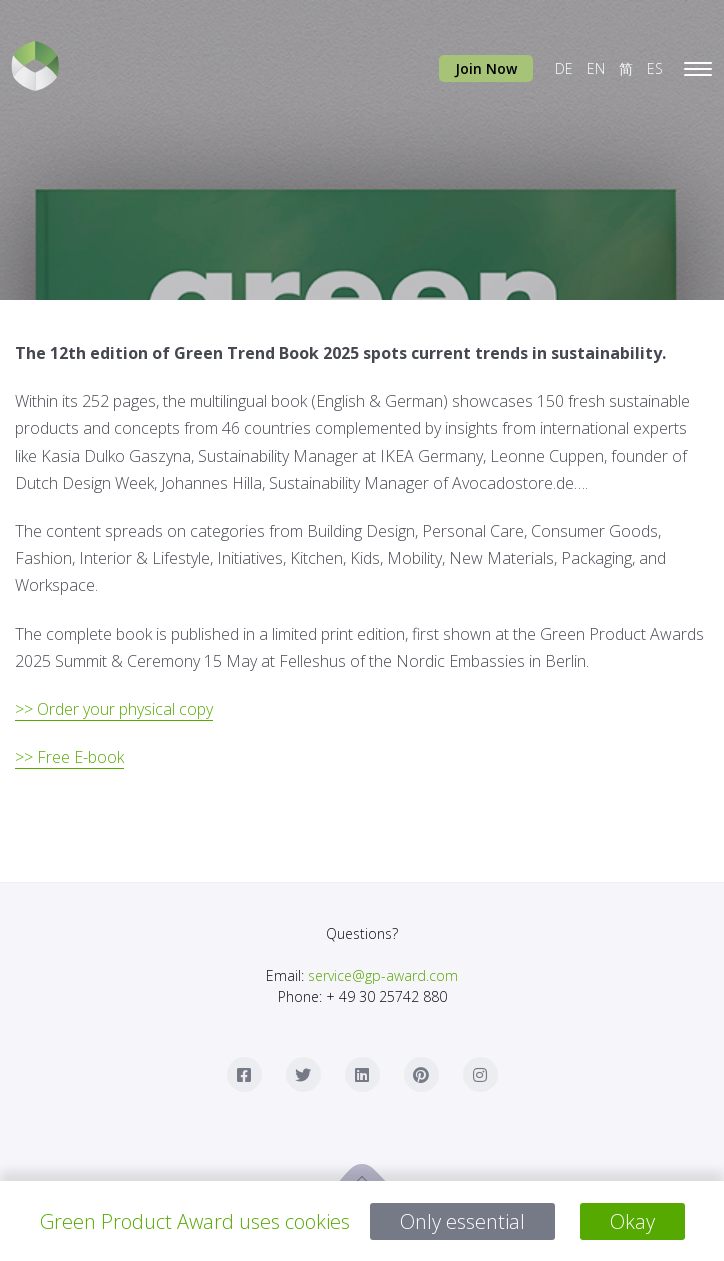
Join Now (486, 68)
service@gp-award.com (383, 975)
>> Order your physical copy (114, 709)
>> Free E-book (69, 757)
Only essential (462, 1221)
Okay (632, 1221)
